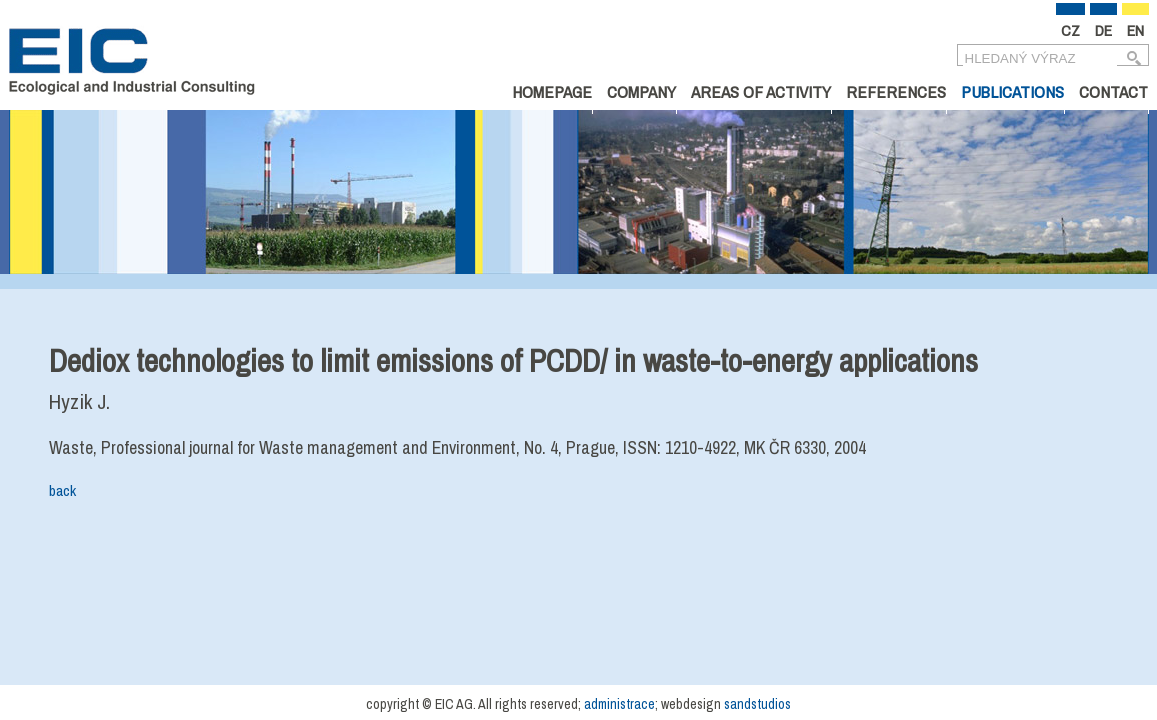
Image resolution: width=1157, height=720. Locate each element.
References (896, 91)
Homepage (552, 91)
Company (641, 91)
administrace (619, 704)
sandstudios (757, 704)
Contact (1113, 91)
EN (1135, 30)
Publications (1012, 91)
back (62, 490)
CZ (1070, 30)
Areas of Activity (761, 91)
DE (1103, 30)
